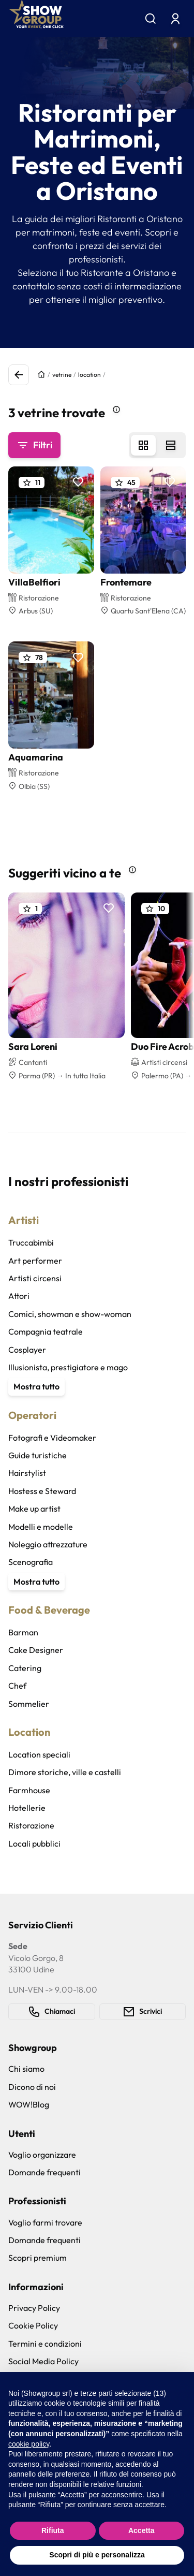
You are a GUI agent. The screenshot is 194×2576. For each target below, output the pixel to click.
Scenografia (30, 1562)
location (89, 374)
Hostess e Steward (42, 1491)
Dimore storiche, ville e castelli (64, 1772)
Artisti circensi (35, 1278)
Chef (17, 1685)
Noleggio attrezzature (47, 1544)
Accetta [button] (141, 2530)
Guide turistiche (37, 1455)
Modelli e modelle (40, 1526)
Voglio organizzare (42, 2154)
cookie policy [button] (28, 2444)
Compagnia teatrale (45, 1331)
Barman (23, 1632)
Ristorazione (31, 1825)
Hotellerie (27, 1808)
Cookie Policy (33, 2325)
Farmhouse (29, 1790)
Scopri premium (37, 2257)
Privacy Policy (34, 2308)
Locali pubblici (34, 1843)
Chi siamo (26, 2068)
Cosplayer (27, 1349)
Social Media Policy (43, 2361)
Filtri (34, 445)
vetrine (61, 374)
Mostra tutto (36, 1386)
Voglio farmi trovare (45, 2222)
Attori (18, 1296)
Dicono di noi (32, 2087)
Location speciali (39, 1754)
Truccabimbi (31, 1242)
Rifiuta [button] (52, 2530)
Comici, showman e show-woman (69, 1314)
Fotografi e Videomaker (52, 1437)
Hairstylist (27, 1473)
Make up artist (34, 1508)
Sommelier (28, 1704)
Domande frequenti (44, 2172)
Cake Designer (35, 1650)
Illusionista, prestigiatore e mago (68, 1367)
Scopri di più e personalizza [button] (96, 2555)
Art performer (35, 1260)
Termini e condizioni (45, 2343)
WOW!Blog (28, 2104)
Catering (24, 1668)
